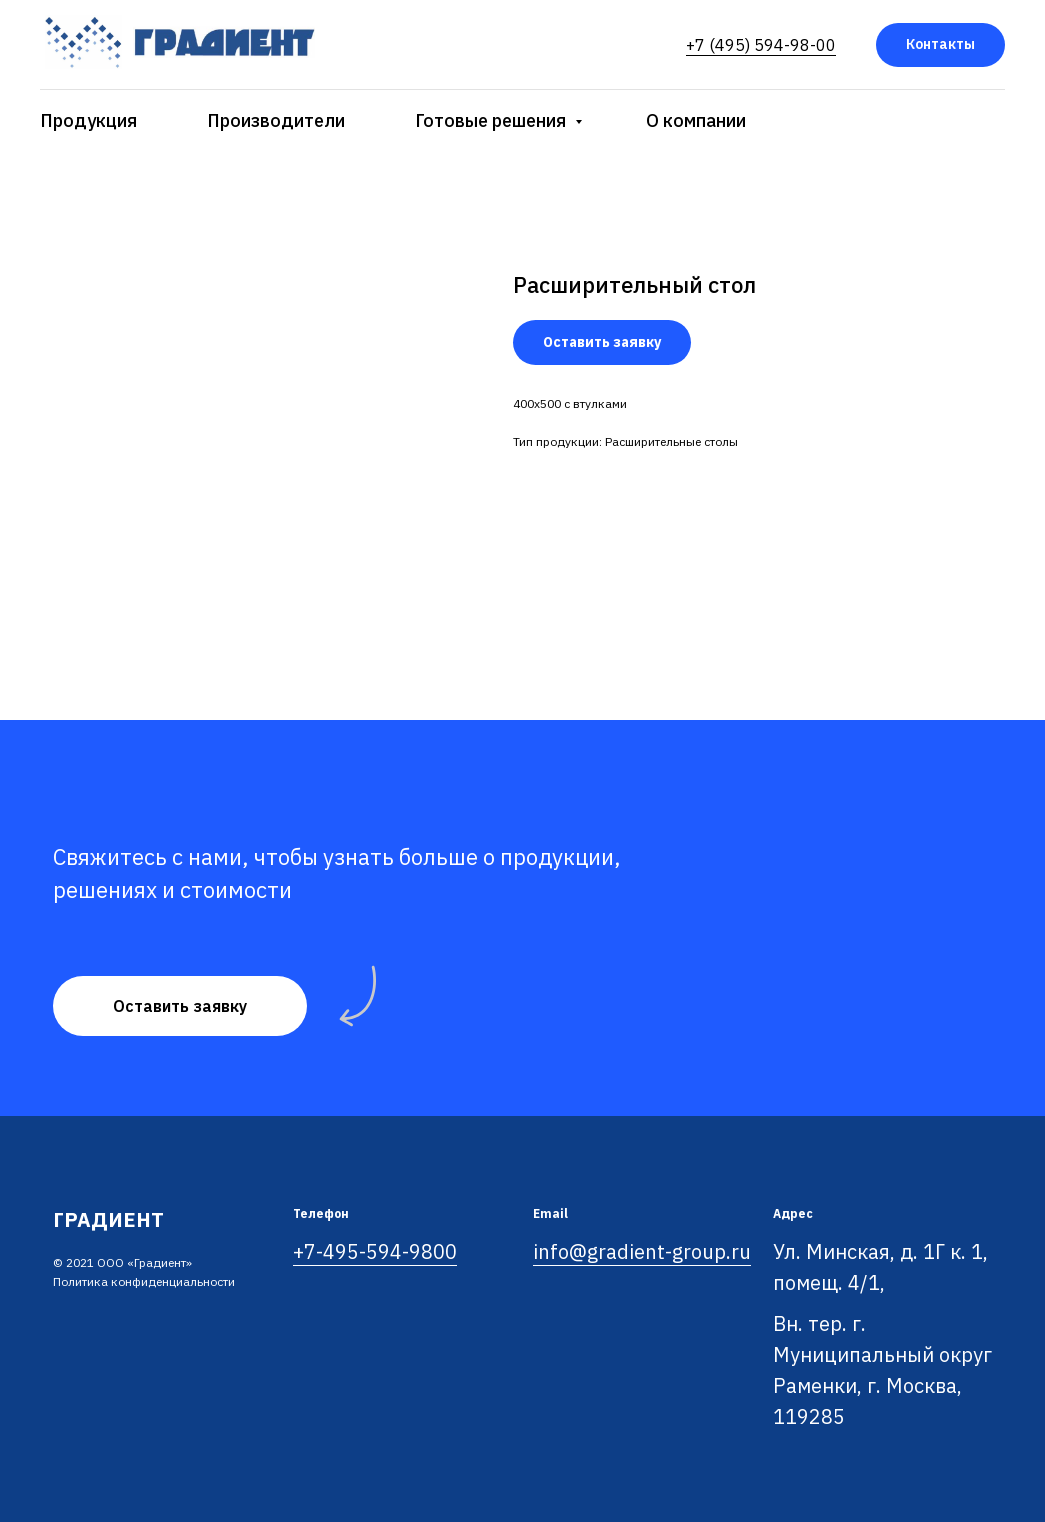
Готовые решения (492, 120)
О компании (696, 120)
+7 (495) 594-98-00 (761, 45)
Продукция (88, 120)
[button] (180, 1006)
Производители (276, 120)
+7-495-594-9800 (375, 1251)
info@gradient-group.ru (642, 1251)
